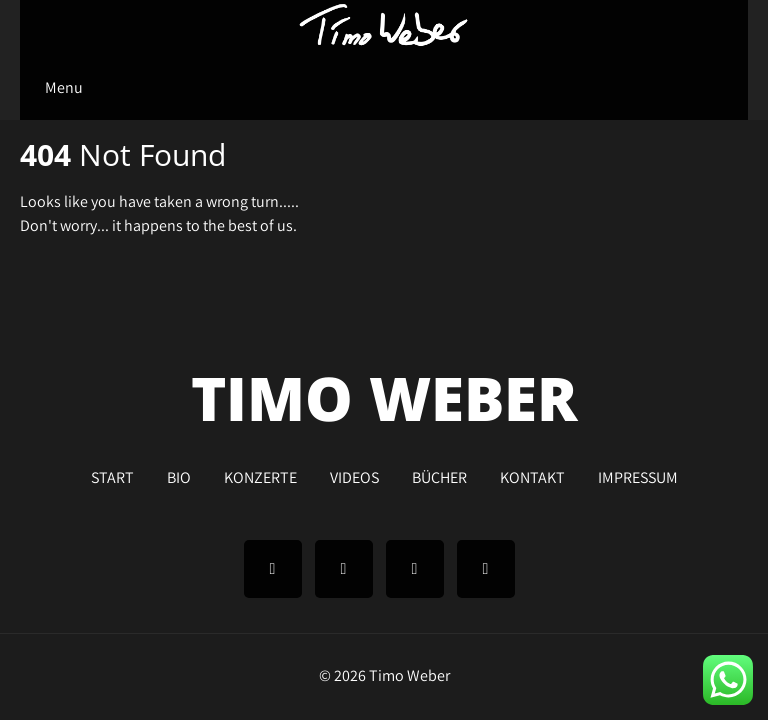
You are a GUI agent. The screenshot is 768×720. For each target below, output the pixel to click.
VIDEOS (354, 475)
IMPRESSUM (638, 475)
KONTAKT (532, 475)
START (112, 475)
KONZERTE (260, 475)
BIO (179, 475)
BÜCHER (439, 475)
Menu (64, 87)
